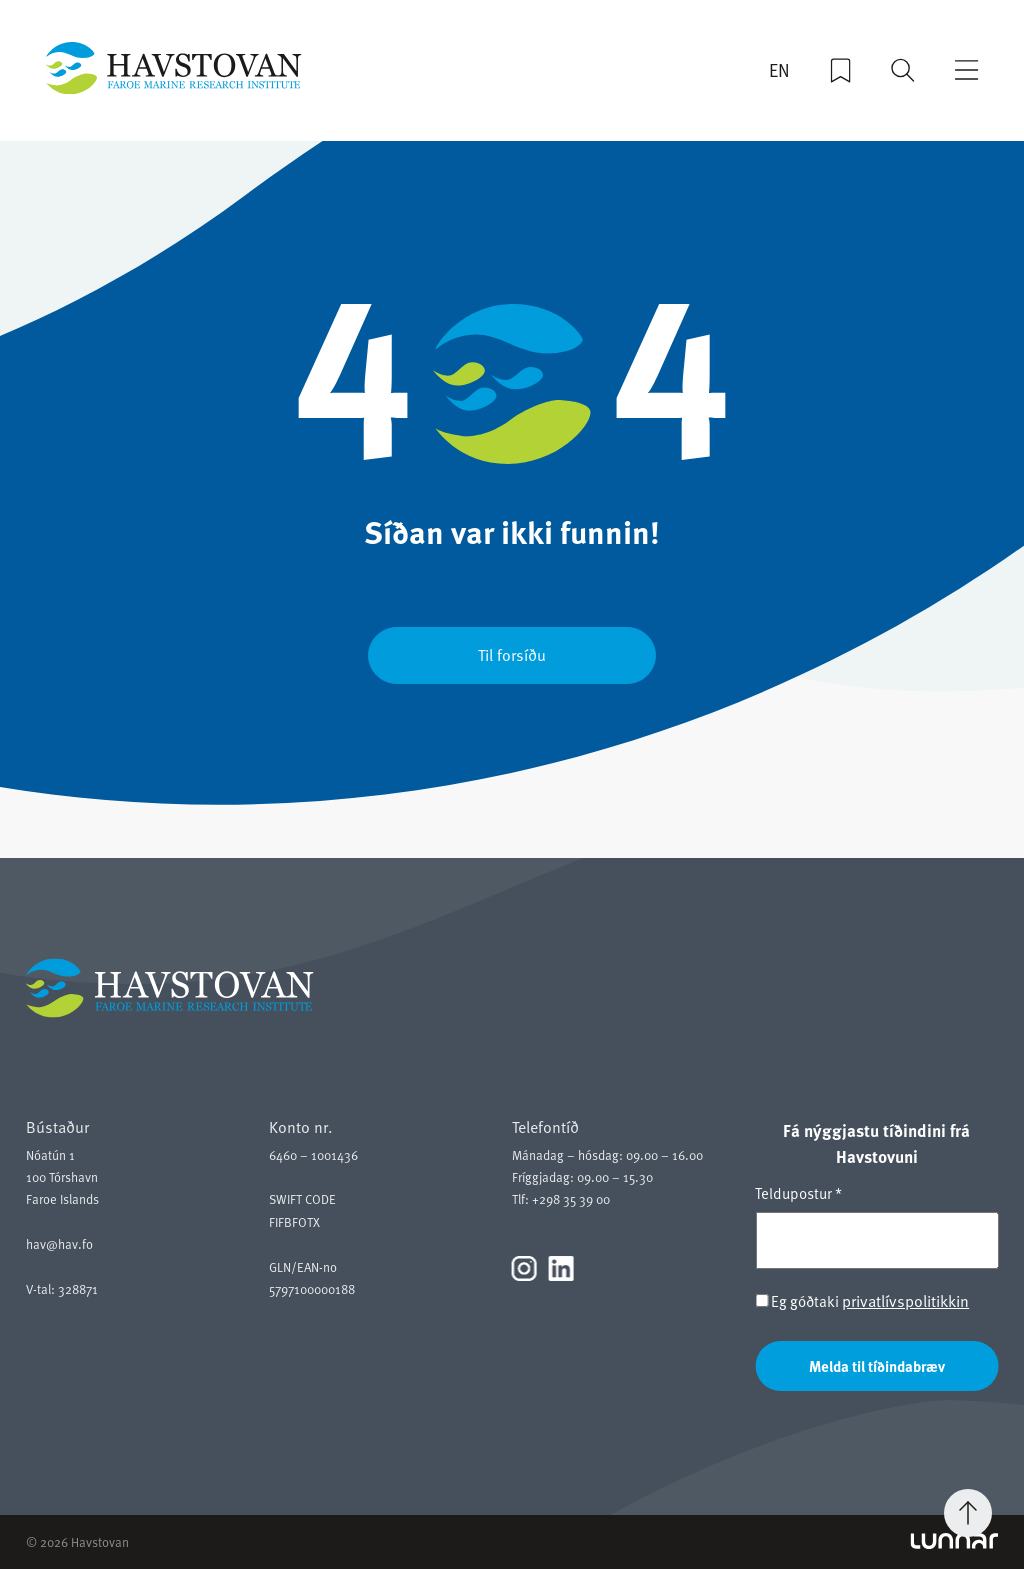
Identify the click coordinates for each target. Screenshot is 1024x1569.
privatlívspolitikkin (905, 1300)
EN (779, 70)
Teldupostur (798, 1193)
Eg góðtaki (862, 1300)
